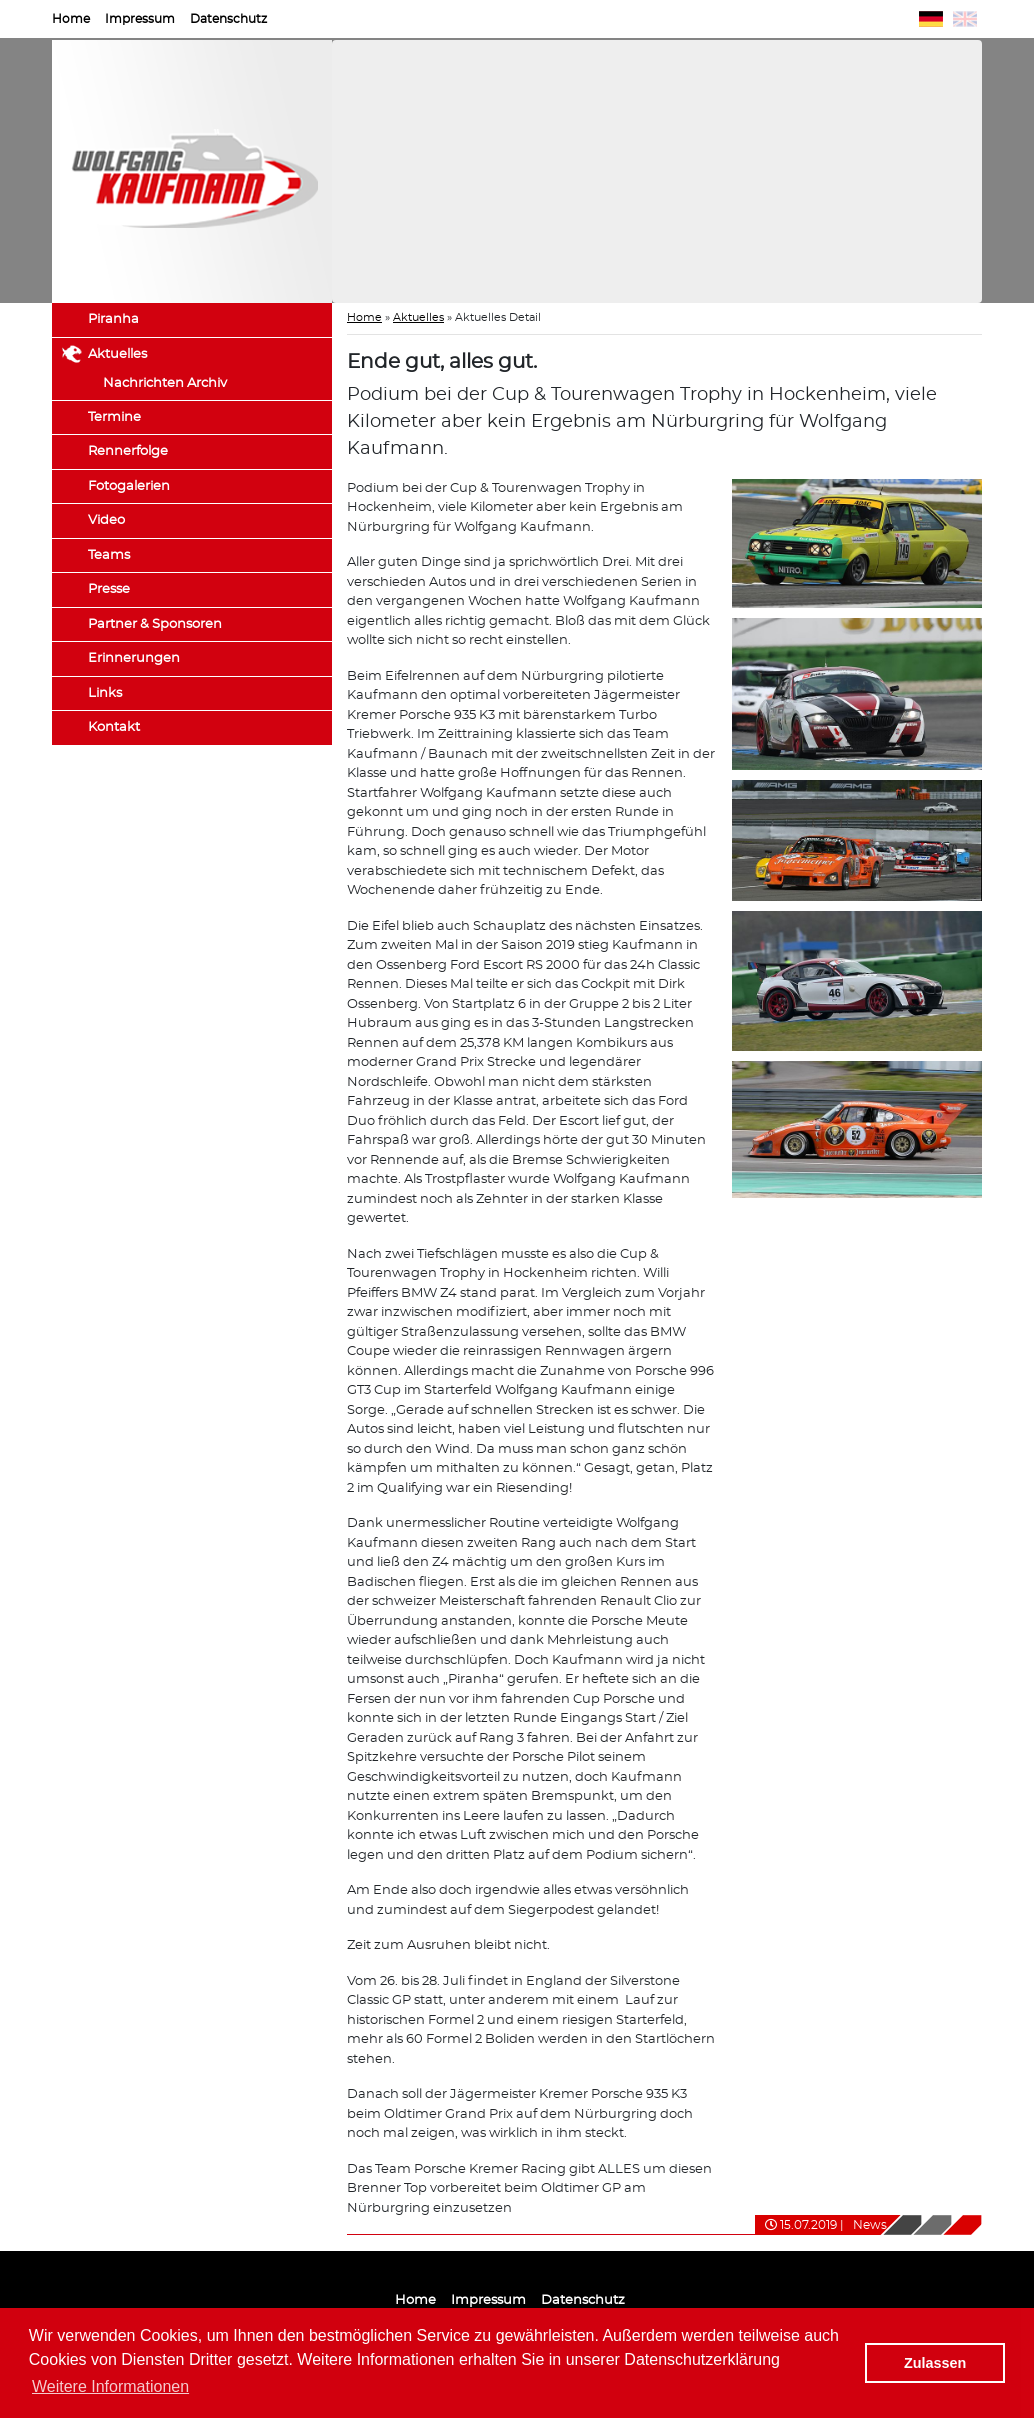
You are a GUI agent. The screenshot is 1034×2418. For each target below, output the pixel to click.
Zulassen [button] (935, 2363)
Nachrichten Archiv (165, 383)
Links (105, 693)
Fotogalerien (129, 486)
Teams (109, 555)
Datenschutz (228, 19)
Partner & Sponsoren (155, 624)
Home (71, 19)
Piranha (113, 319)
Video (106, 520)
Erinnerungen (134, 658)
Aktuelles (117, 354)
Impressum (140, 19)
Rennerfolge (128, 451)
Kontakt (114, 727)
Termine (114, 417)
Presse (109, 589)
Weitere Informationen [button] (110, 2386)
